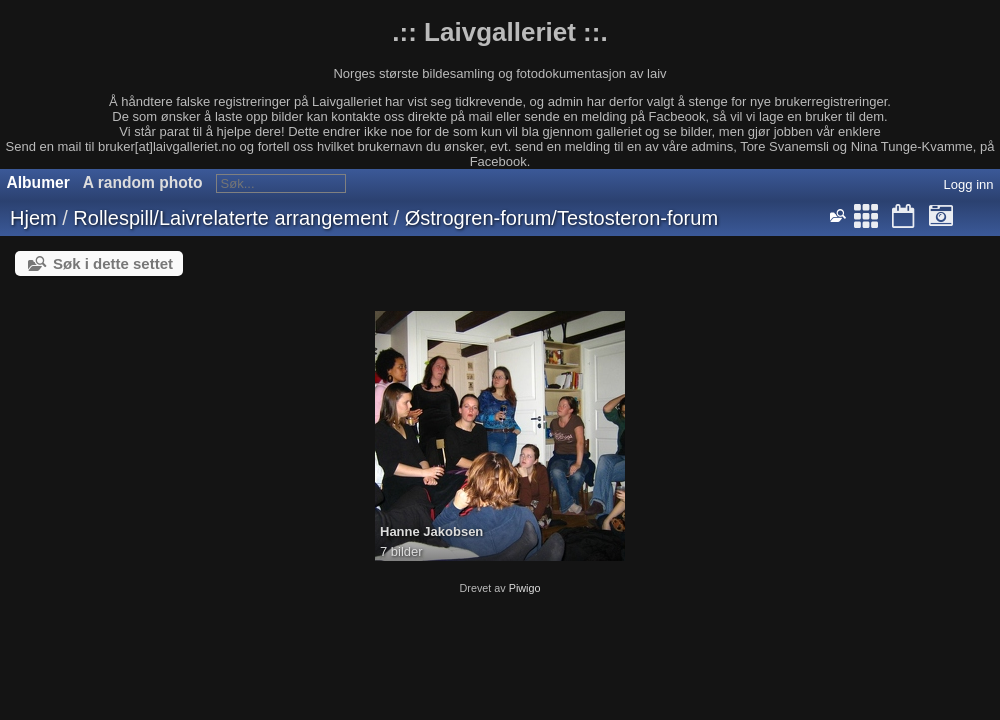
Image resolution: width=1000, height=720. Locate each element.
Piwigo (525, 588)
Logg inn (969, 184)
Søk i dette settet (113, 263)
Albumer (38, 182)
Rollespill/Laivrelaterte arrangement (230, 218)
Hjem (33, 218)
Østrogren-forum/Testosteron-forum (561, 218)
